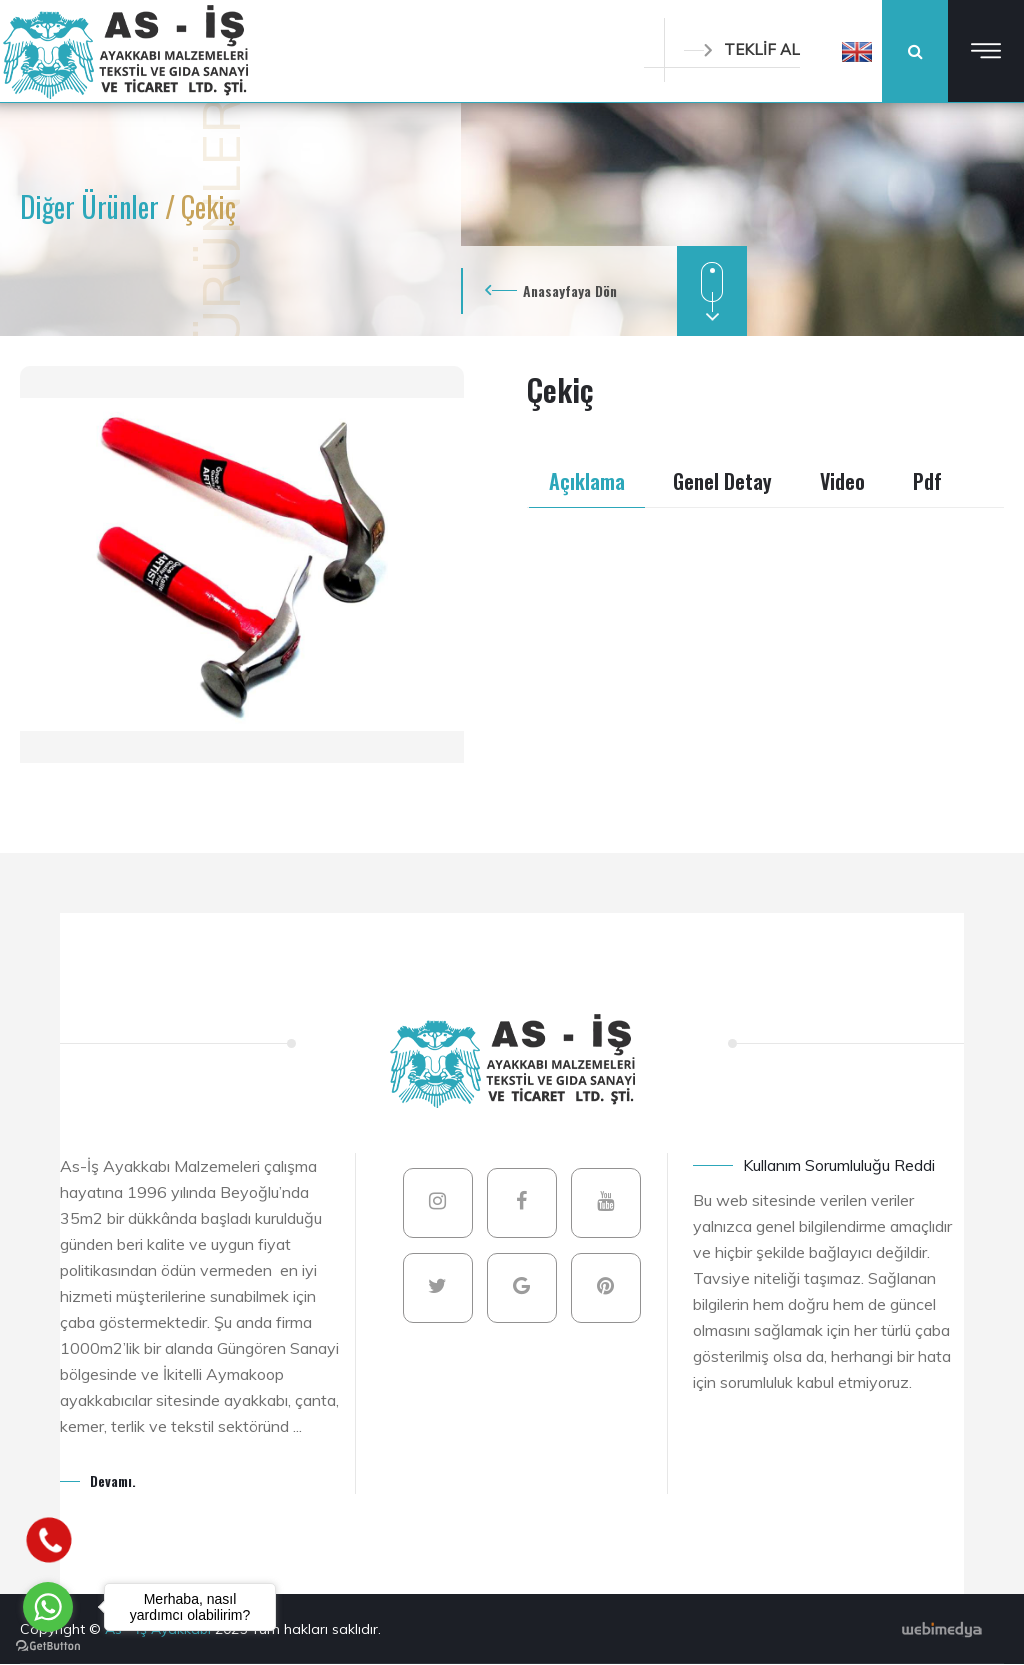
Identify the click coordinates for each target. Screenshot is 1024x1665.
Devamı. (113, 1480)
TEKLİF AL (742, 49)
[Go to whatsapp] (48, 1607)
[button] (857, 51)
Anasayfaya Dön (570, 290)
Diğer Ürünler (92, 206)
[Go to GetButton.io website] (48, 1645)
